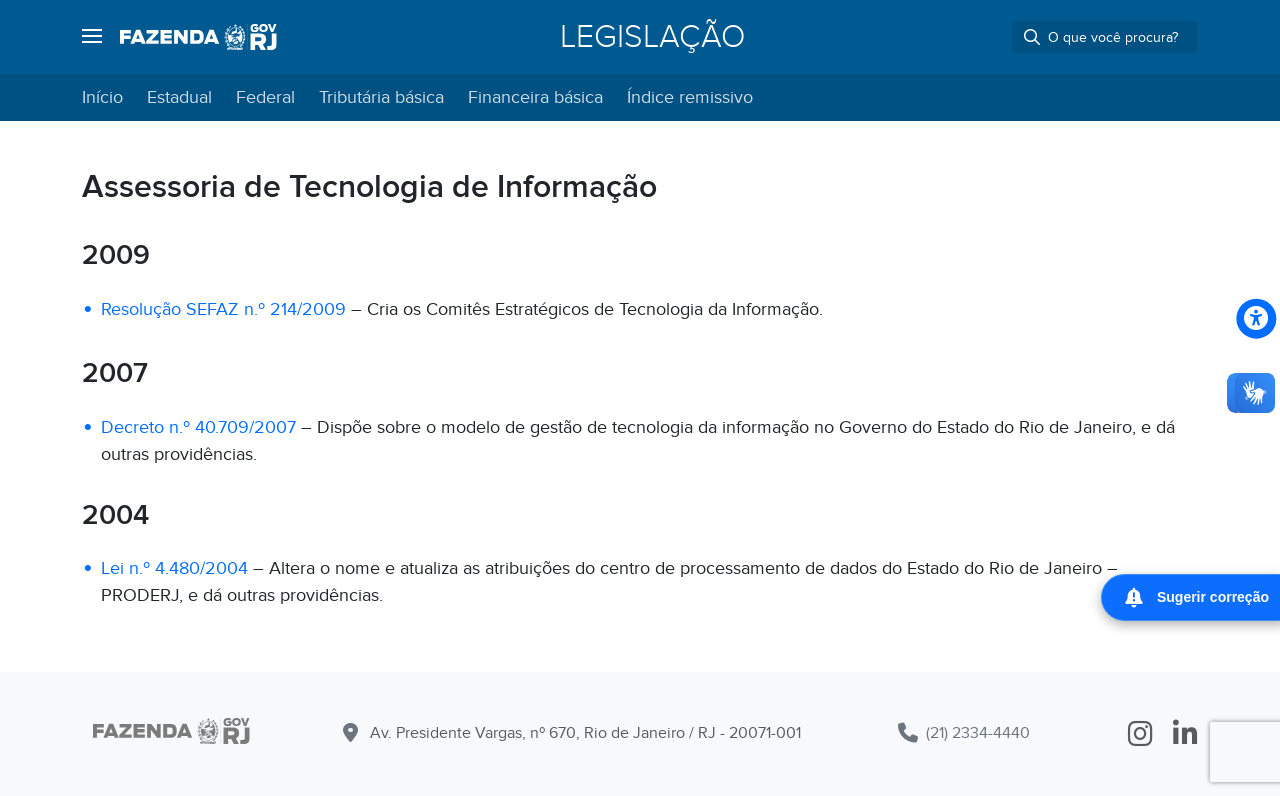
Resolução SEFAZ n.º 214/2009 (223, 309)
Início (102, 97)
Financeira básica (535, 97)
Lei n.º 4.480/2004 (174, 568)
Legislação (652, 37)
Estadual (179, 97)
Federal (265, 97)
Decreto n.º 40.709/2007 (198, 427)
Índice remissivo (690, 97)
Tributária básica (381, 97)
